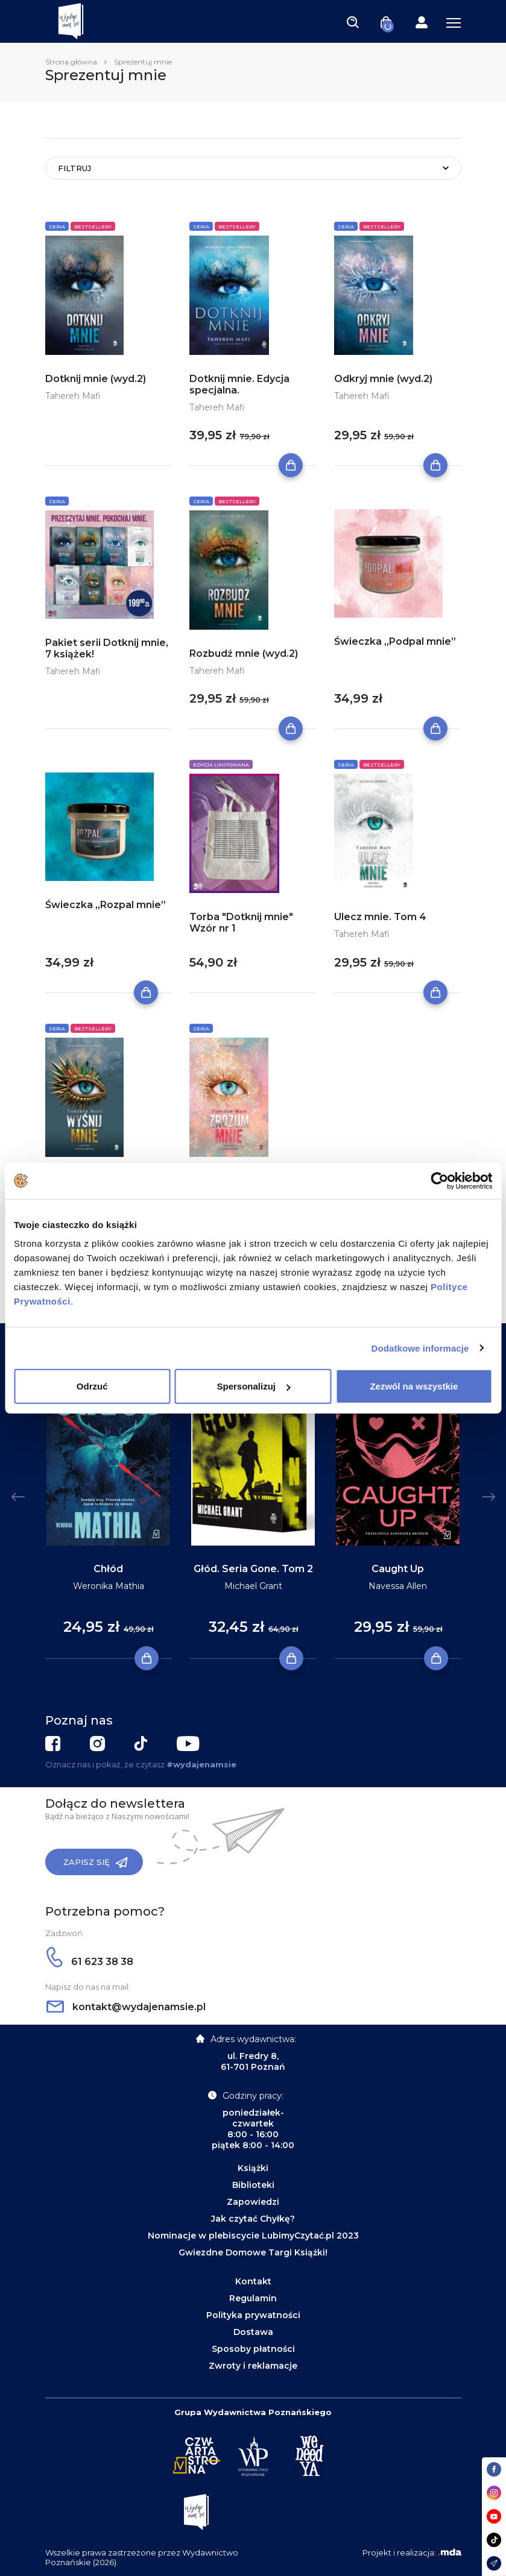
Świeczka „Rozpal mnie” (105, 904)
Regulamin (253, 2298)
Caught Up (398, 1569)
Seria (57, 227)
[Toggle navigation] (352, 22)
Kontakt (253, 2281)
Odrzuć (92, 1386)
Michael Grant (253, 1586)
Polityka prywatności (253, 2315)
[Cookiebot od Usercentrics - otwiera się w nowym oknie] (439, 1180)
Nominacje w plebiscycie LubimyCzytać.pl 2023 (253, 2235)
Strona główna (71, 61)
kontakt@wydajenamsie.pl (126, 2007)
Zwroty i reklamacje (253, 2365)
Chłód (108, 1569)
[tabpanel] (108, 1509)
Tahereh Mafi (73, 395)
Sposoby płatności (253, 2348)
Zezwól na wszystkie (414, 1386)
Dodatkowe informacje (420, 1348)
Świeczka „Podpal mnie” (395, 641)
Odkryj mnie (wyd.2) (383, 378)
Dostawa (253, 2332)
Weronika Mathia (108, 1586)
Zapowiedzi (253, 2201)
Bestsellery (93, 227)
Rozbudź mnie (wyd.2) (243, 653)
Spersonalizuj (253, 1386)
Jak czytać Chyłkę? (253, 2218)
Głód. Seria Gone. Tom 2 (253, 1569)
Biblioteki (253, 2185)
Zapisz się (95, 1862)
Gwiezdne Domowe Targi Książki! (253, 2252)
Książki (253, 2168)
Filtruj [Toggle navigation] (74, 168)
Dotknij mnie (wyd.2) (95, 378)
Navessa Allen (397, 1586)
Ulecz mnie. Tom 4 (380, 917)
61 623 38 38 (89, 1961)
